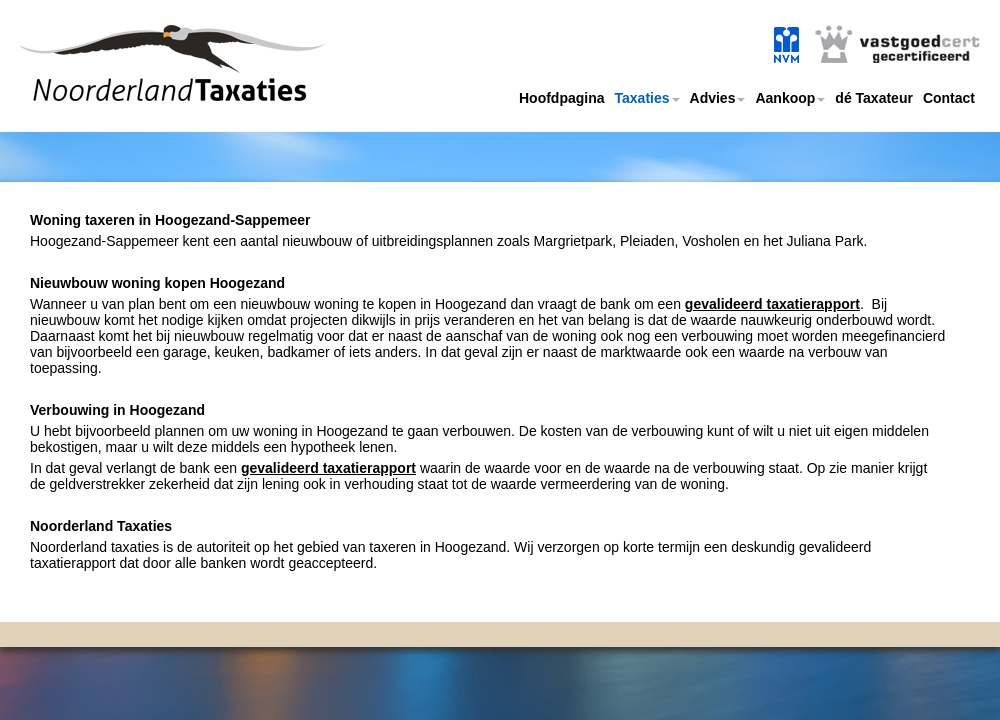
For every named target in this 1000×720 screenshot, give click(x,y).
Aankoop (790, 98)
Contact (949, 98)
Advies (718, 98)
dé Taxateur (874, 98)
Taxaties (647, 98)
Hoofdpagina (562, 98)
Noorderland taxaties (143, 87)
